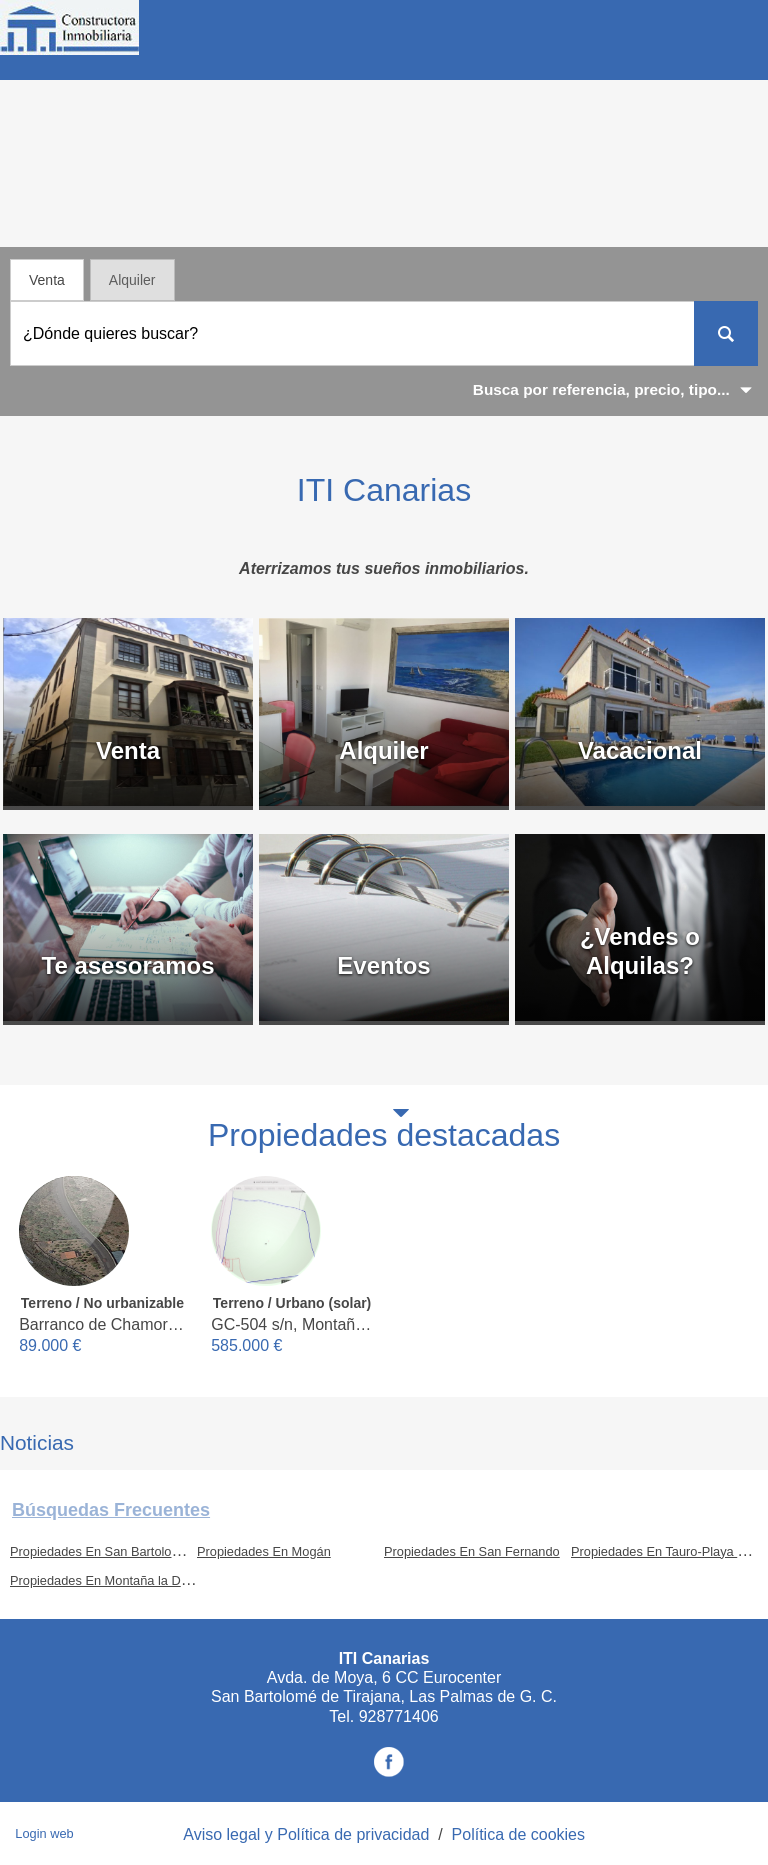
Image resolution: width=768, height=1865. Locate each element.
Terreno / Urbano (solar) (292, 1303)
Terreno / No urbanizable (102, 1303)
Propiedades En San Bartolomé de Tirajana (133, 1551)
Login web (44, 1833)
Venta (47, 280)
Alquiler (132, 280)
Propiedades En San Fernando (472, 1551)
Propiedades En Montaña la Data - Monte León (144, 1580)
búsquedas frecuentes (111, 1510)
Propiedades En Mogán (264, 1551)
